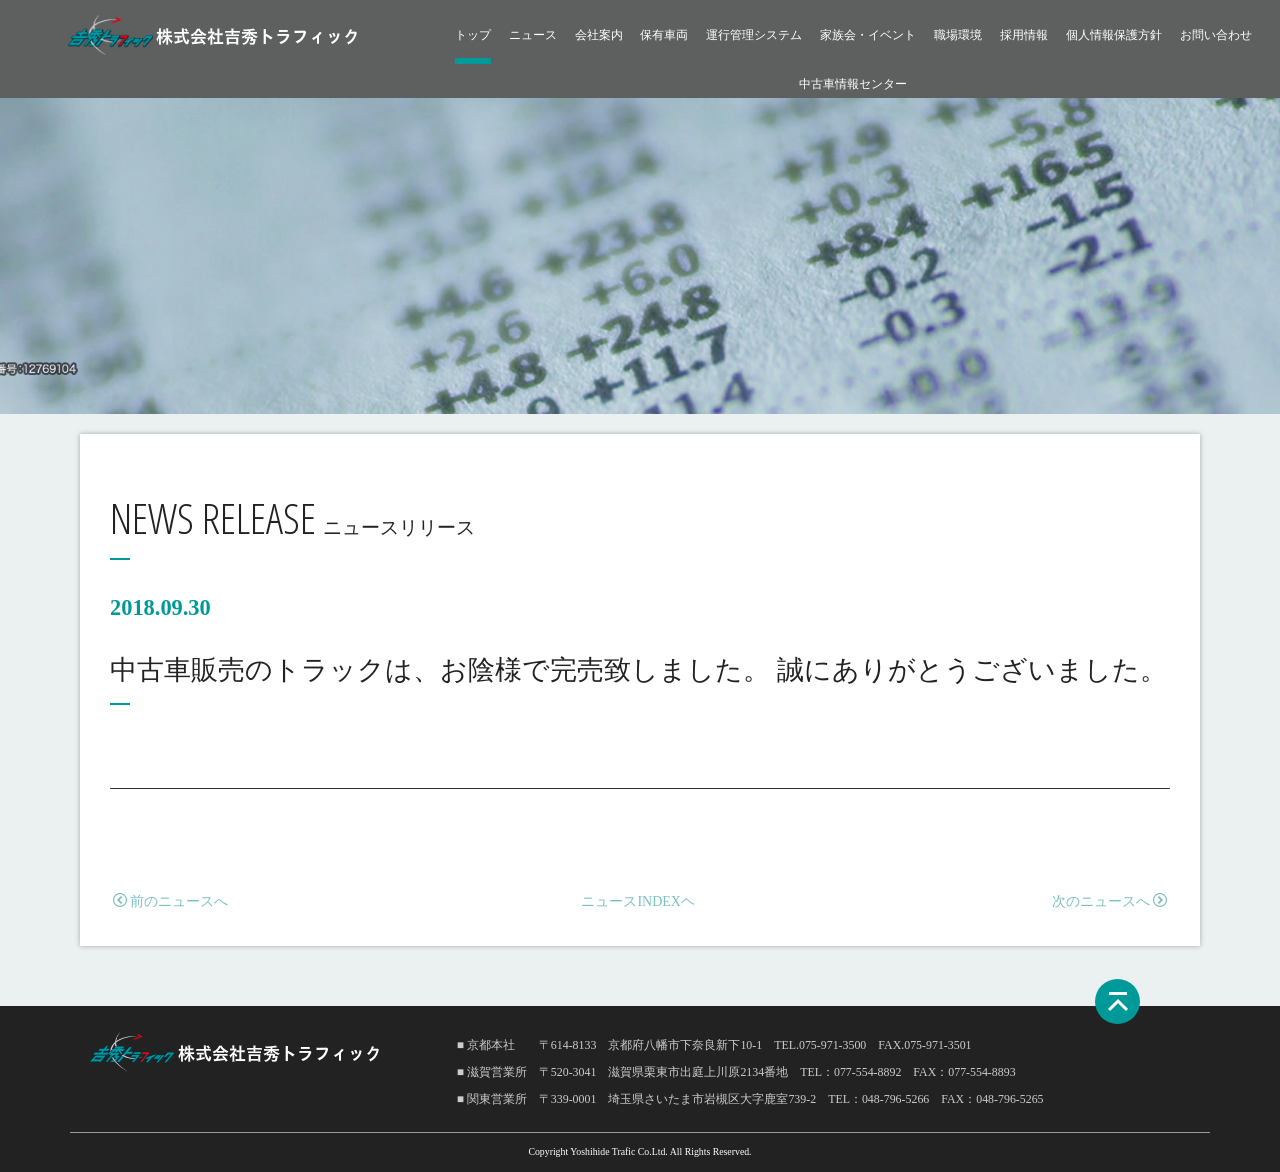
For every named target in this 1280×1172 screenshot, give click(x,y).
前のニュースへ (170, 901)
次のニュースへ (1109, 901)
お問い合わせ (1216, 35)
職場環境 (958, 35)
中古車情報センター (853, 84)
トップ (473, 35)
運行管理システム (754, 35)
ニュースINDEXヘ (638, 901)
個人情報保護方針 (1114, 35)
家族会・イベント (868, 35)
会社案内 (599, 35)
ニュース (533, 35)
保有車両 (664, 35)
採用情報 (1024, 35)
